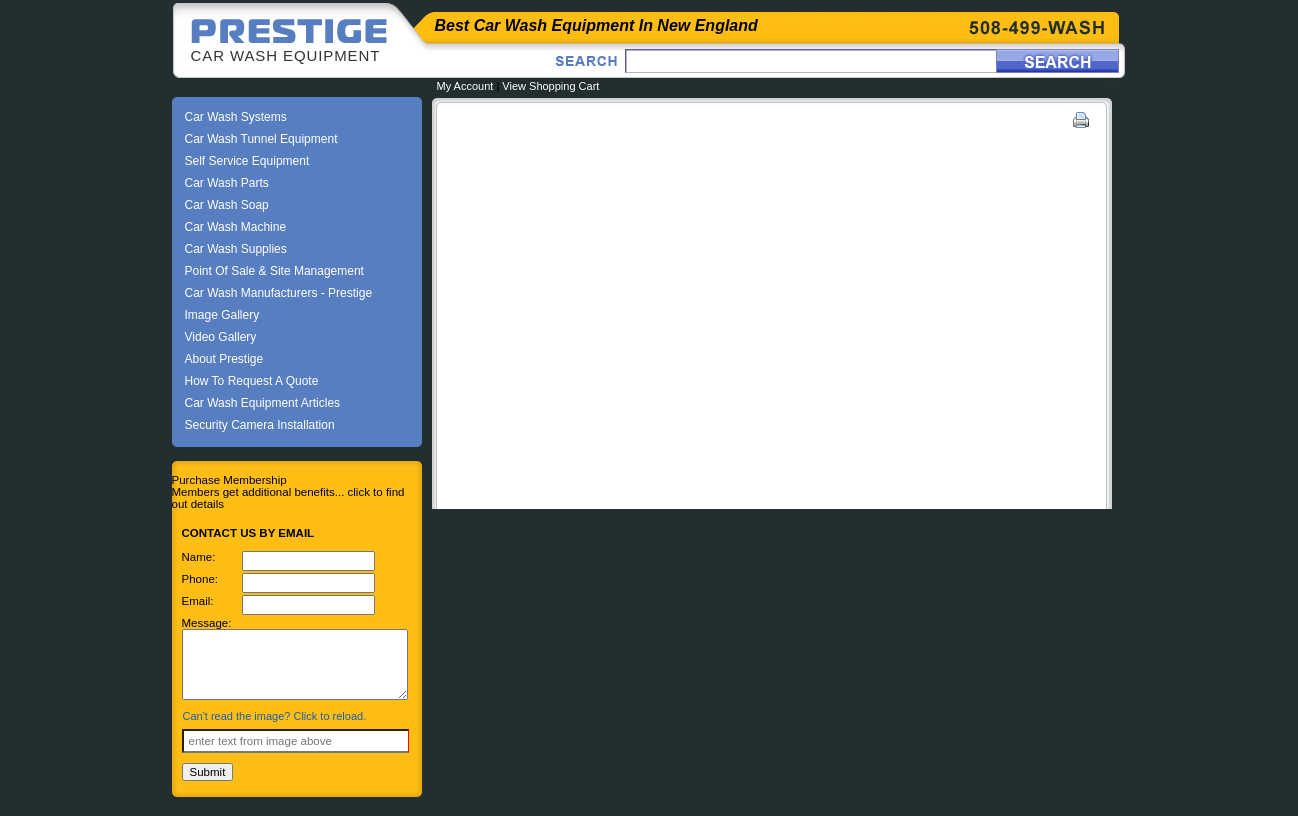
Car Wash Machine (236, 227)
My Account (465, 86)
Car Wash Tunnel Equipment (261, 139)
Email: (198, 601)
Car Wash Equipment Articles (263, 403)
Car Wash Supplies (236, 249)
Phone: (200, 579)
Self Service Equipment (247, 161)
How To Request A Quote (252, 381)
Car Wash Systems (236, 117)
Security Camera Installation (260, 425)
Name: (199, 557)
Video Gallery (221, 337)
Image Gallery (222, 315)
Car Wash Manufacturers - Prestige (279, 293)
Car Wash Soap (227, 205)
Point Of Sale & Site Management (274, 271)
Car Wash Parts (227, 183)
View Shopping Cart (550, 86)
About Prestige (224, 359)
